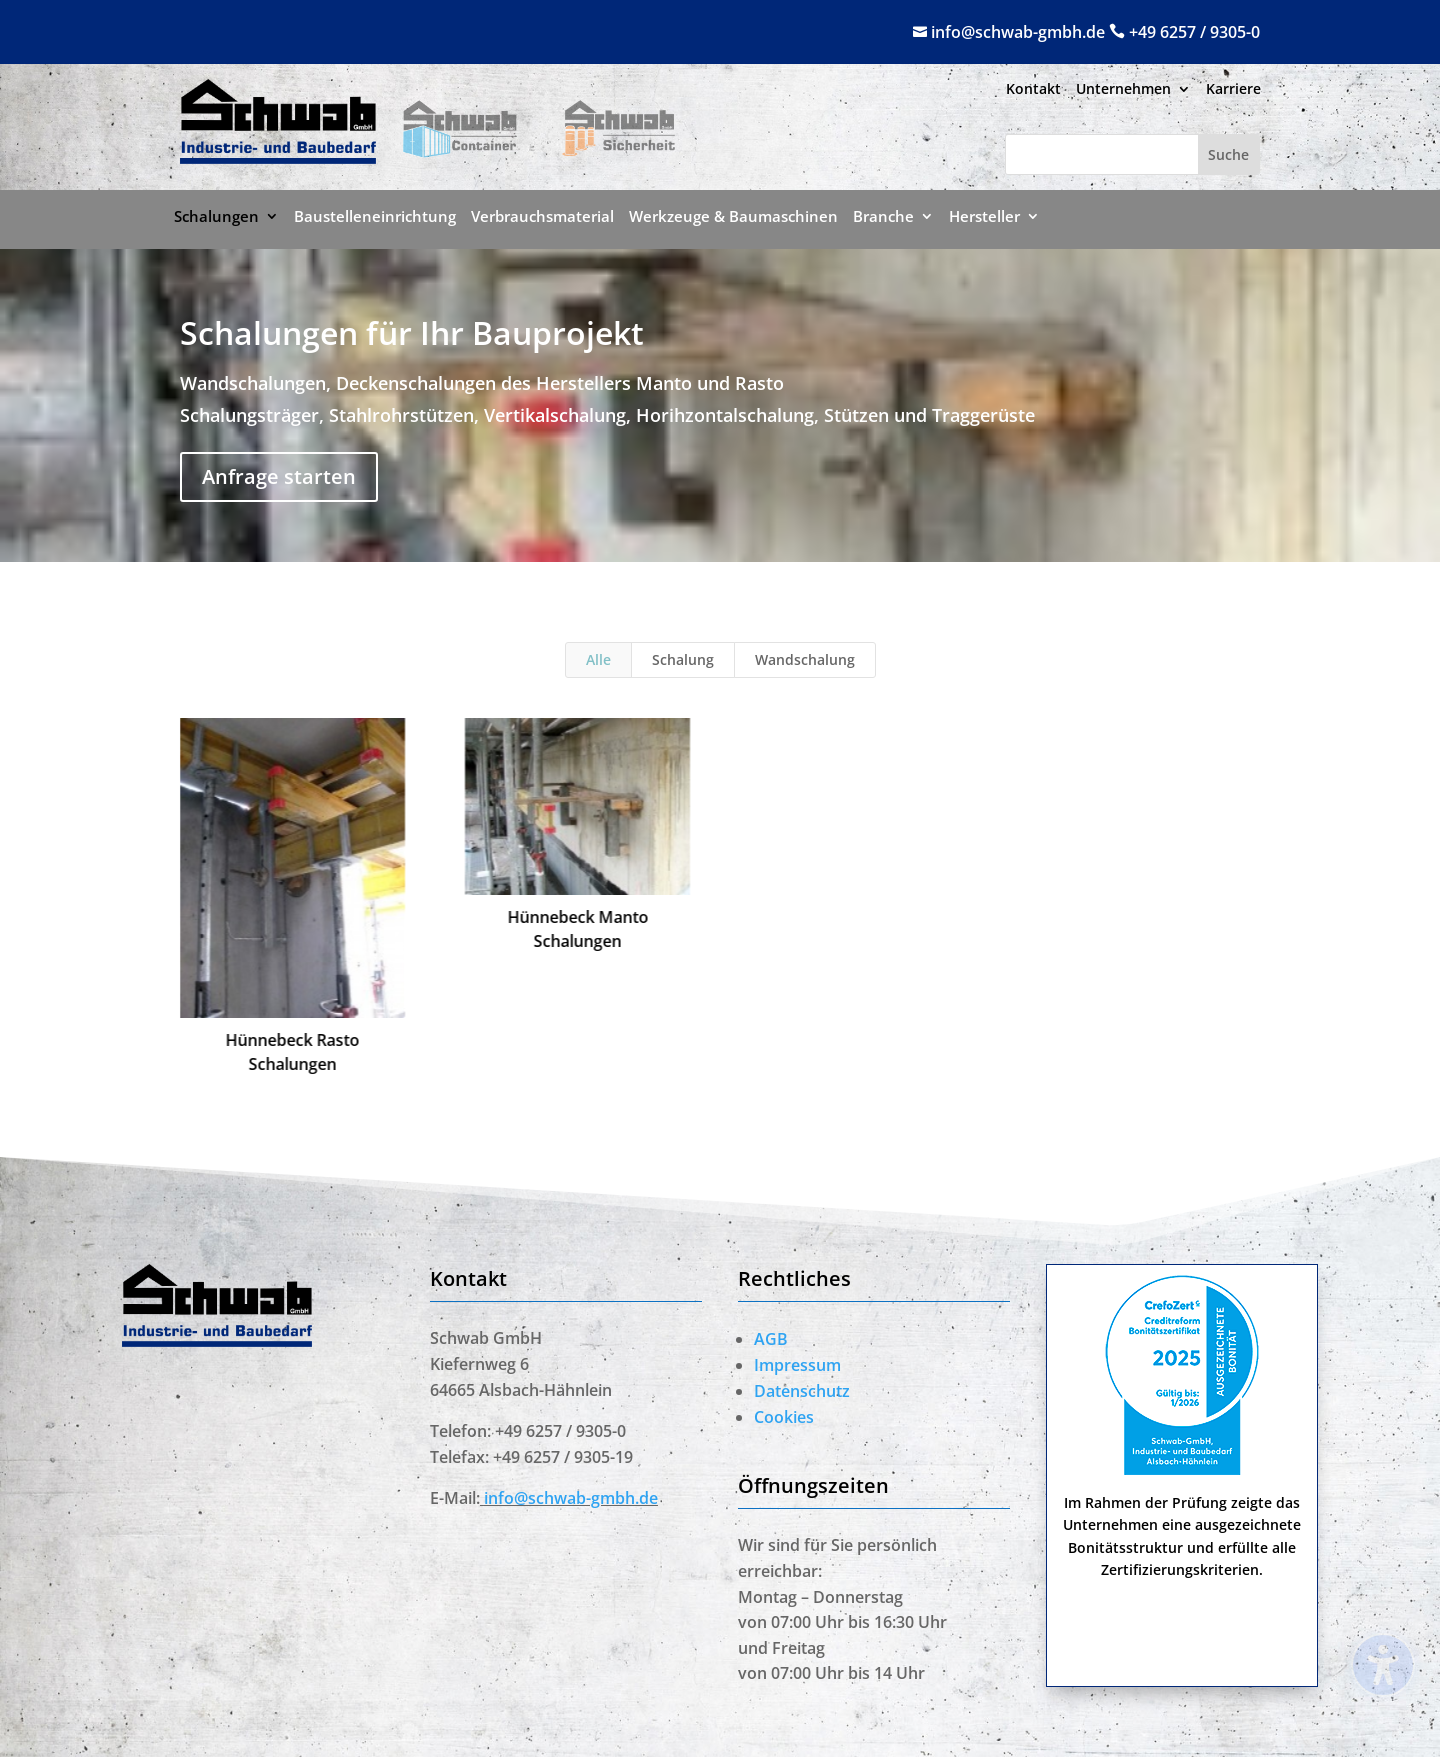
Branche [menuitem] (883, 217)
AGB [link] (771, 1339)
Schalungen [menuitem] (216, 217)
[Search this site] (1102, 154)
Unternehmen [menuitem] (1123, 90)
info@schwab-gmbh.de (1020, 32)
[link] (278, 157)
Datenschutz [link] (802, 1391)
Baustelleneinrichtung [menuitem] (375, 217)
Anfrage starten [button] (279, 476)
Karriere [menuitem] (1233, 90)
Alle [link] (598, 659)
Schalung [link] (683, 659)
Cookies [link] (784, 1417)
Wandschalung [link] (805, 659)
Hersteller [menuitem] (984, 217)
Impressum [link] (797, 1365)
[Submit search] (1228, 154)
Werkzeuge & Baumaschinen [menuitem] (733, 217)
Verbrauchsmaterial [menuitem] (542, 217)
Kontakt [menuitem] (1033, 90)
